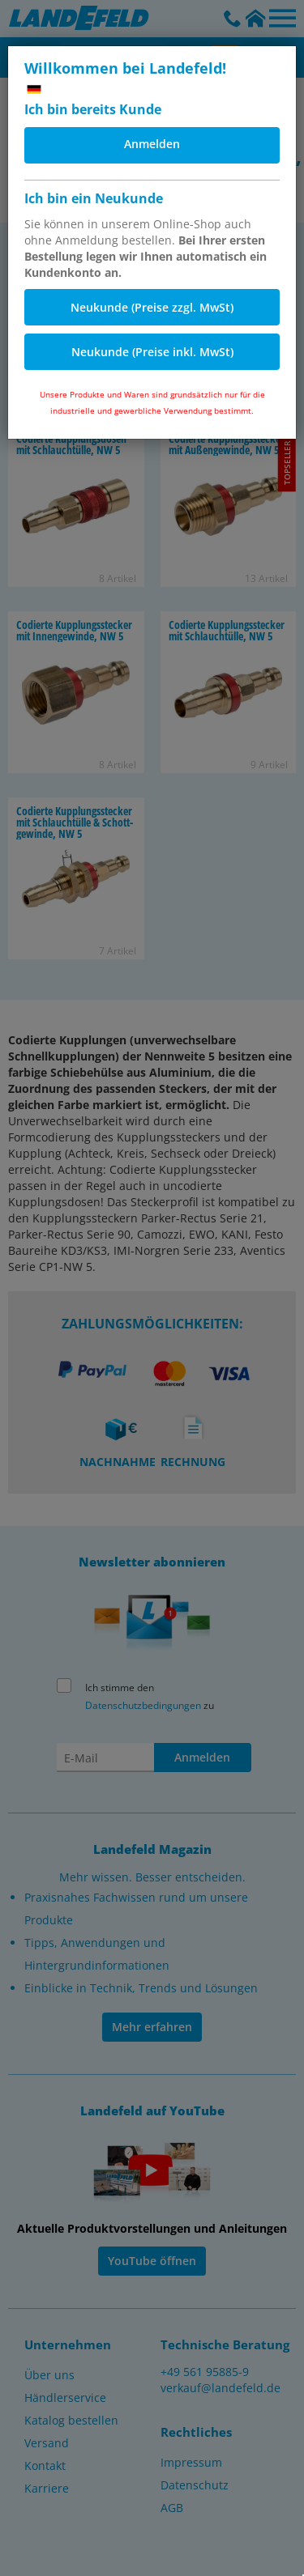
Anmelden (152, 143)
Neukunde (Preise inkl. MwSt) (152, 351)
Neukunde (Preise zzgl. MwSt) (152, 307)
